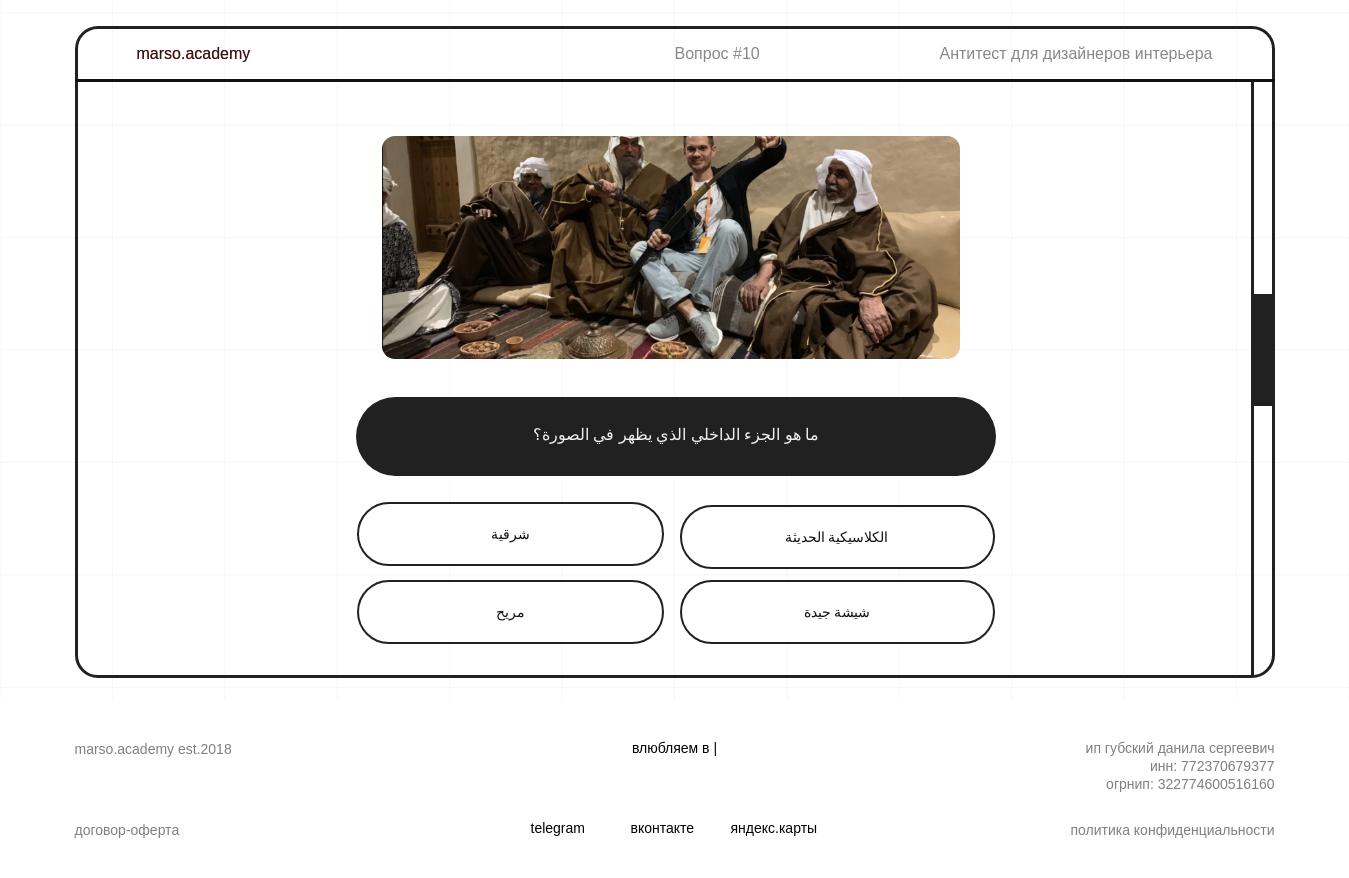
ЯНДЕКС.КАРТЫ (774, 828)
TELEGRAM (558, 828)
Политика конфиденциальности (1172, 830)
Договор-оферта (127, 830)
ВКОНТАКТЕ (663, 828)
